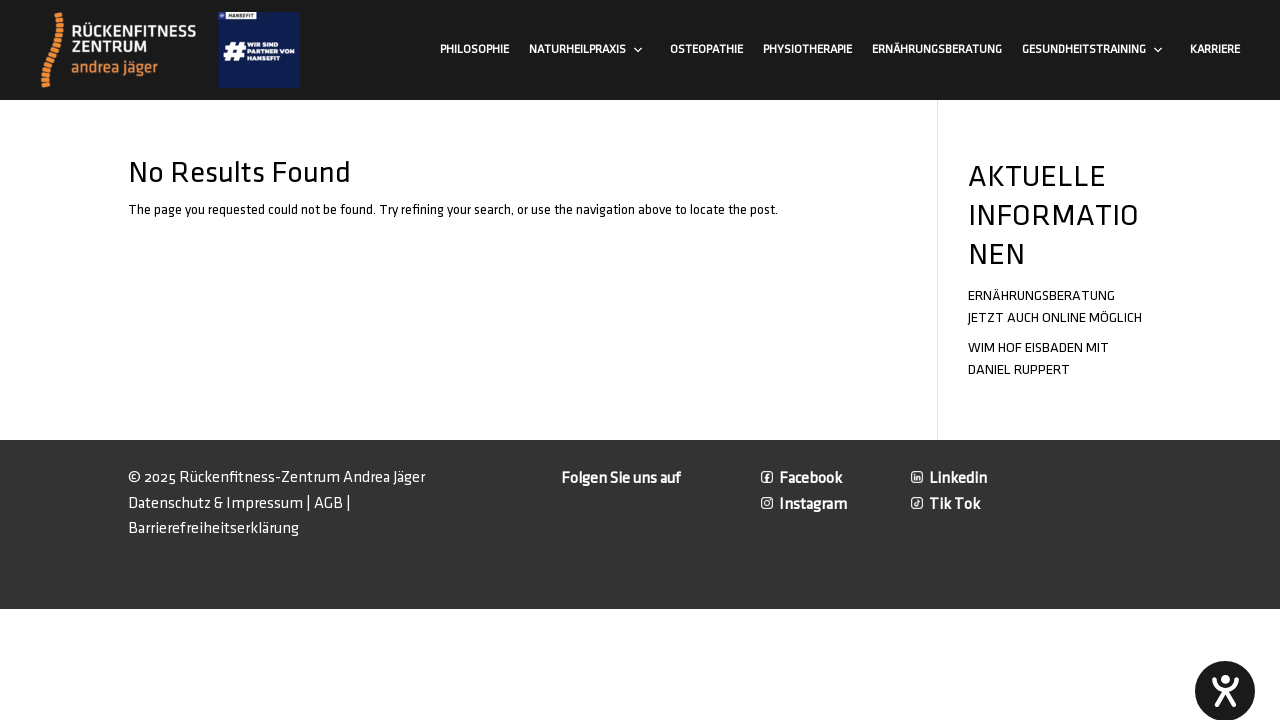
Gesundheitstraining (1093, 50)
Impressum (264, 503)
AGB (328, 503)
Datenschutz (169, 503)
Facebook (801, 478)
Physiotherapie (807, 49)
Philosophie (474, 49)
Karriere (1215, 49)
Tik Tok (945, 504)
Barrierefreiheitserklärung (213, 528)
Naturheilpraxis (586, 50)
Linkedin (949, 478)
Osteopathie (706, 49)
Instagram (804, 504)
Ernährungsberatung (937, 49)
